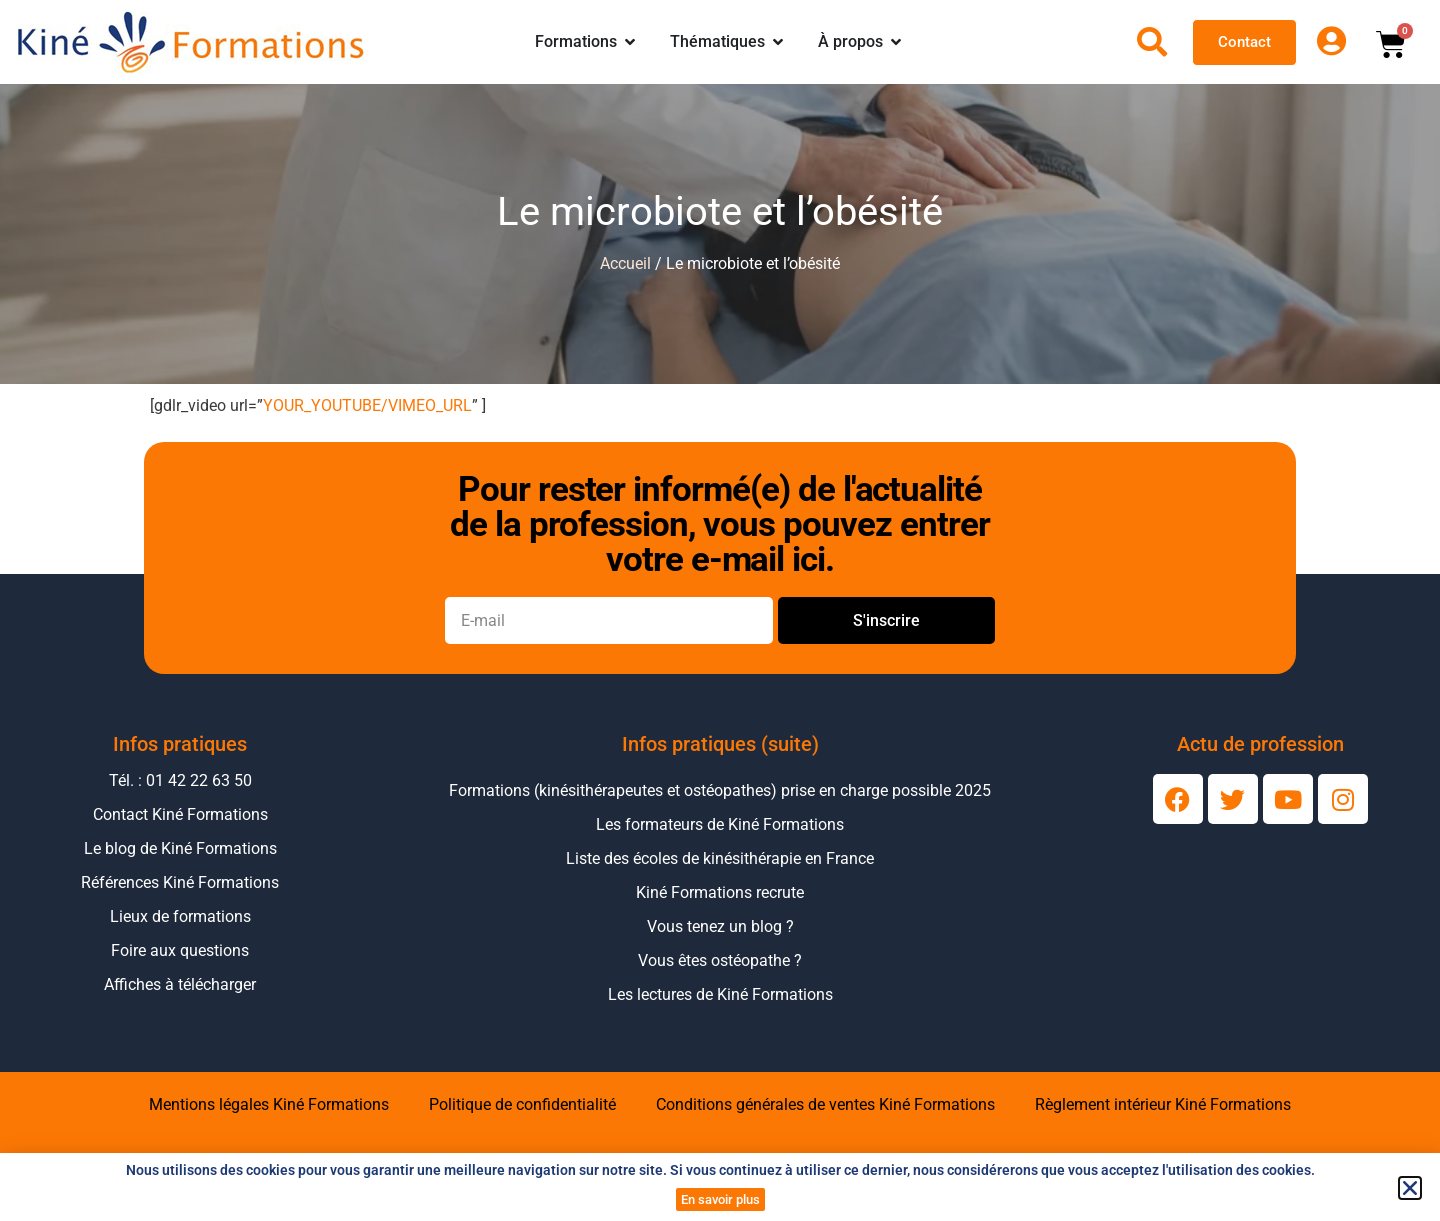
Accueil (625, 263)
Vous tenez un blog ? (720, 926)
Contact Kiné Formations (180, 814)
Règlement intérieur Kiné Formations (1163, 1104)
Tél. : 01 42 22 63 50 (180, 780)
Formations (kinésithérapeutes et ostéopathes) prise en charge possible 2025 (720, 790)
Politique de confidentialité (522, 1104)
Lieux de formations (180, 916)
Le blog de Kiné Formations (180, 848)
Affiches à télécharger (180, 984)
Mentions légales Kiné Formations (269, 1104)
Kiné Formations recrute (720, 892)
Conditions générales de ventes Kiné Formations (825, 1104)
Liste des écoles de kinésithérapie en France (720, 858)
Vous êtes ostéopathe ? (720, 960)
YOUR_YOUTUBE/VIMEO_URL (367, 405)
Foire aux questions (180, 950)
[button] (1410, 1188)
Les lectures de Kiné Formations (720, 994)
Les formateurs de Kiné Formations (720, 824)
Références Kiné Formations (180, 882)
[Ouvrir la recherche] (1152, 42)
